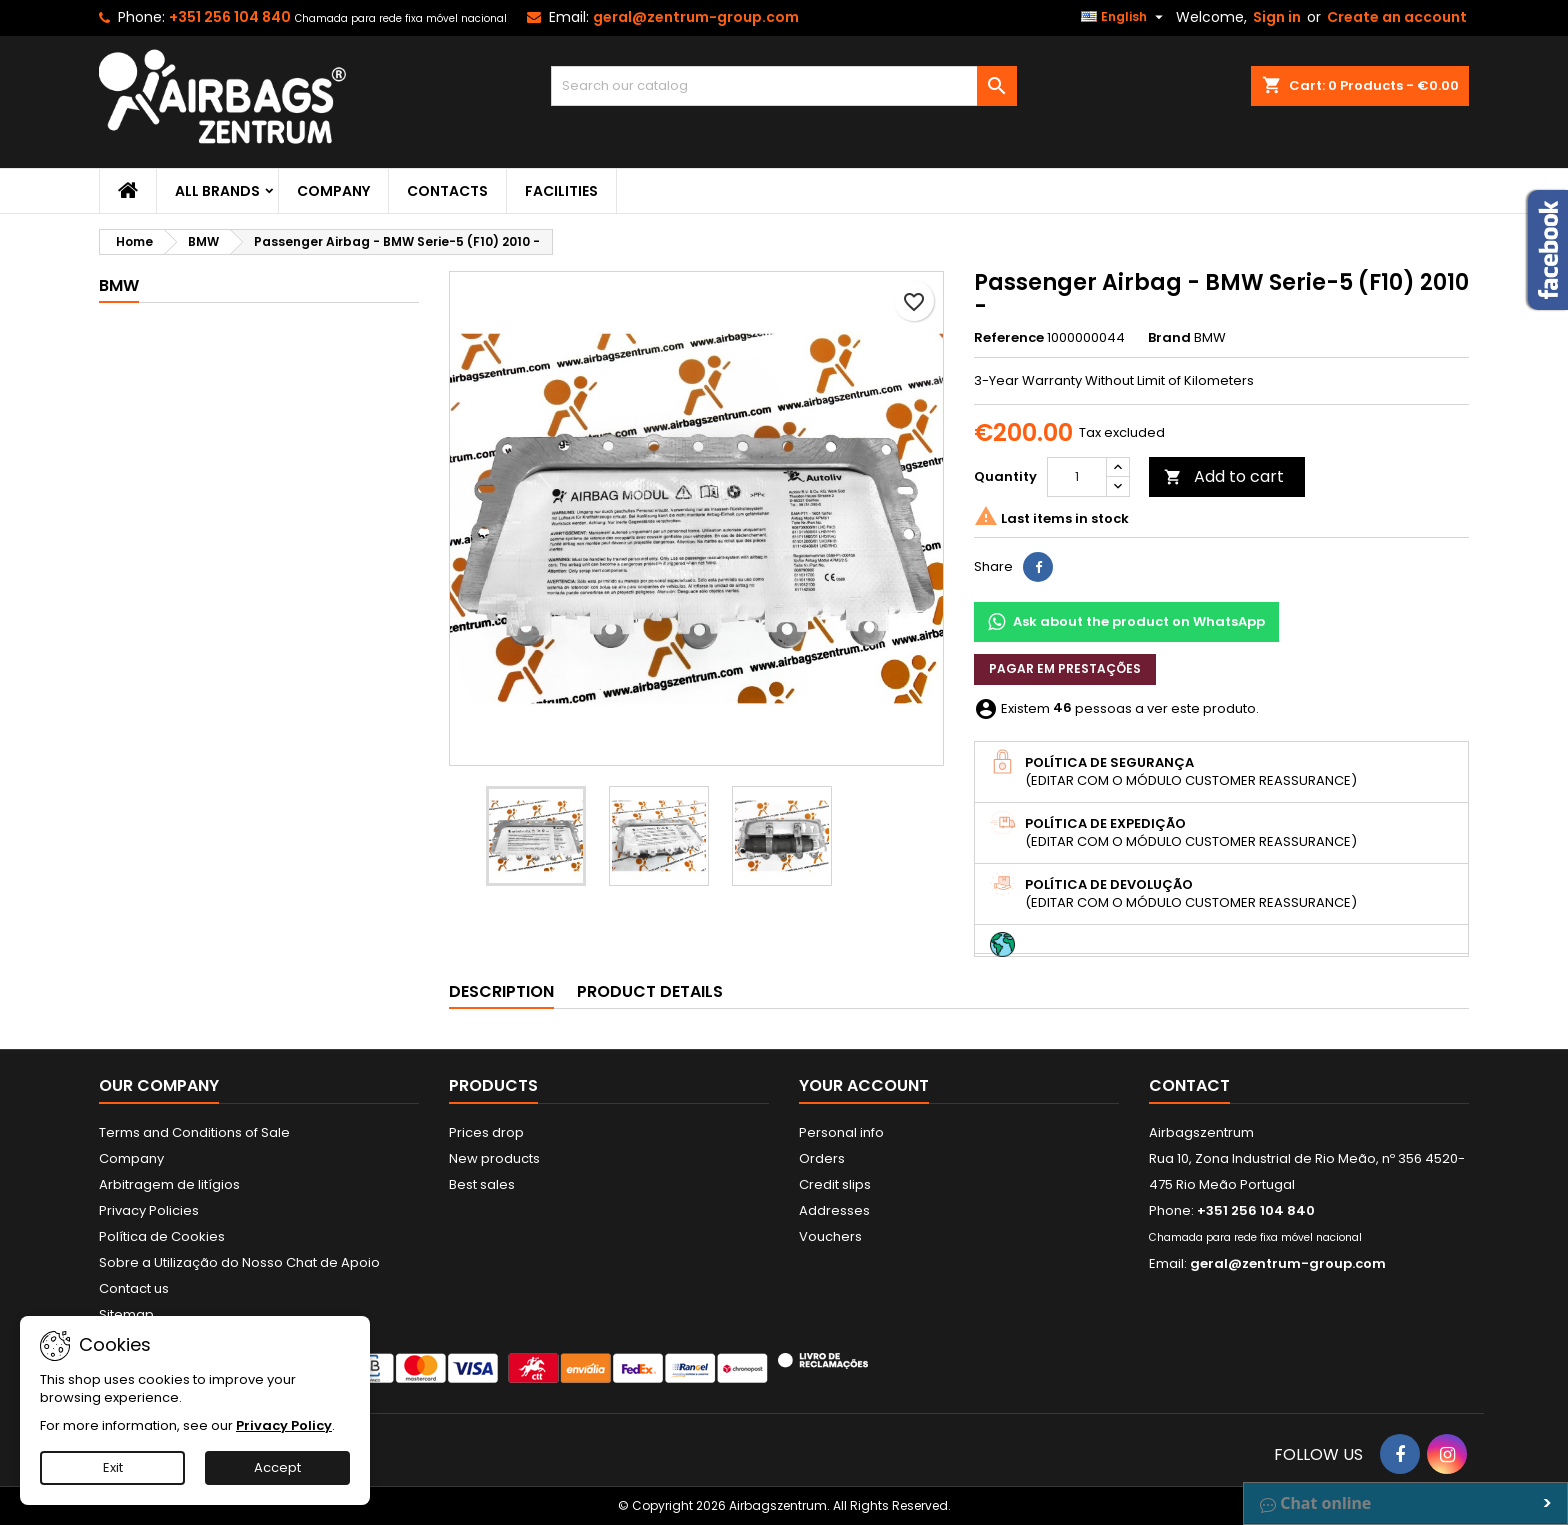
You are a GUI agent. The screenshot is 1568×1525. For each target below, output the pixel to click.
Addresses (834, 1210)
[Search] (784, 86)
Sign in (1277, 17)
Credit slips (835, 1184)
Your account (864, 1085)
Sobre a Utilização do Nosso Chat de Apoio (239, 1262)
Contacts (447, 191)
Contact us (134, 1288)
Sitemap (126, 1314)
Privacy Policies (149, 1210)
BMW (119, 285)
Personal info (841, 1132)
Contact (1189, 1085)
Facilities (561, 191)
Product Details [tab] (650, 991)
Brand (1169, 338)
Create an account (1397, 17)
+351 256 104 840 (230, 17)
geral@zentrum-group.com (696, 17)
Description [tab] (501, 991)
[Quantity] (1077, 477)
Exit (113, 1467)
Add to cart (1224, 476)
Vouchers (830, 1236)
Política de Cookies (162, 1236)
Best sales (482, 1184)
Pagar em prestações (1065, 668)
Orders (822, 1158)
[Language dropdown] (1124, 17)
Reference (1009, 338)
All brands (217, 191)
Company (333, 191)
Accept (277, 1467)
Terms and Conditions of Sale (194, 1132)
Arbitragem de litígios (169, 1184)
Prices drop (486, 1132)
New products (494, 1158)
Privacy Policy (284, 1425)
